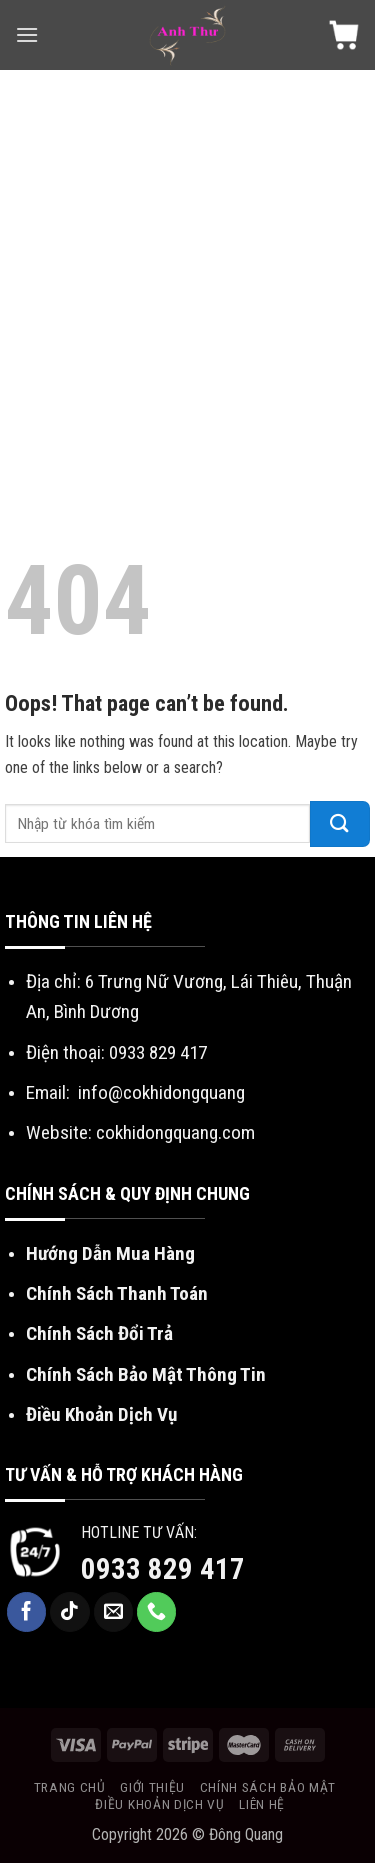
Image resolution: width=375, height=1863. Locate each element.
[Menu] (27, 34)
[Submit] (340, 824)
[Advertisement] (187, 267)
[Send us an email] (114, 1612)
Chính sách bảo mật (268, 1787)
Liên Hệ (262, 1804)
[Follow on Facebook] (27, 1612)
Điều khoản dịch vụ (159, 1804)
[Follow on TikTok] (70, 1612)
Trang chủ (70, 1787)
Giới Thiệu (152, 1787)
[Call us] (157, 1612)
